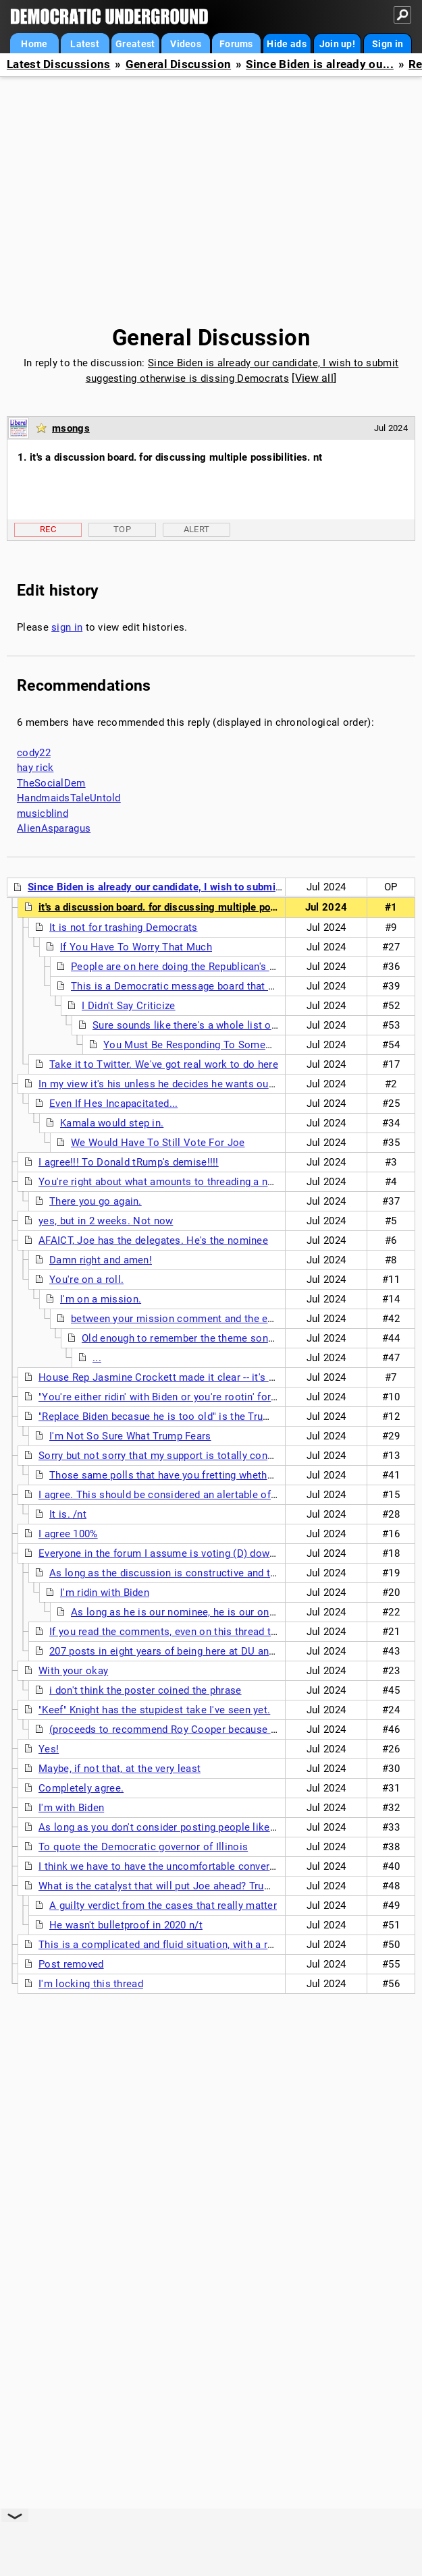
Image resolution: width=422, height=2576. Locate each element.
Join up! (337, 43)
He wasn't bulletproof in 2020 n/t (126, 1925)
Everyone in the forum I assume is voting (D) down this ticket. (183, 1553)
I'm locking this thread (90, 1984)
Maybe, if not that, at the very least (119, 1769)
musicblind (42, 813)
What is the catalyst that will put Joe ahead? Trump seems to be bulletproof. (217, 1886)
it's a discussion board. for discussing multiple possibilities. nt (185, 907)
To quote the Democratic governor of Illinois (143, 1847)
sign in (66, 627)
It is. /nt (67, 1514)
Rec (48, 529)
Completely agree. (81, 1788)
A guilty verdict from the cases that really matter (163, 1905)
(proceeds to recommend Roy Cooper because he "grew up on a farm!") (216, 1729)
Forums (236, 43)
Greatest (135, 43)
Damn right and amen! (100, 1260)
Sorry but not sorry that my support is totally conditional (170, 1456)
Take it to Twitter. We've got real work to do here (163, 1064)
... (97, 1358)
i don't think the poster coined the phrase (145, 1690)
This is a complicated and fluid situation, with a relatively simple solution (210, 1945)
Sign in (387, 43)
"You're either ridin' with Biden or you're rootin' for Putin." (171, 1397)
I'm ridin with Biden (104, 1592)
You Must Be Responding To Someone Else (204, 1045)
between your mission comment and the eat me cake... (199, 1319)
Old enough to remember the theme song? (180, 1338)
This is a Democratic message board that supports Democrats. (219, 986)
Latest (84, 43)
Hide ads (286, 43)
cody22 (34, 753)
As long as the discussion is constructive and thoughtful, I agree (200, 1573)
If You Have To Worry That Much (136, 947)
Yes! (48, 1749)
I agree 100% (68, 1534)
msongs (71, 428)
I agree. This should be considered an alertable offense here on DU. (196, 1495)
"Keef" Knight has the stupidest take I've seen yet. (154, 1710)
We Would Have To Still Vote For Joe (158, 1143)
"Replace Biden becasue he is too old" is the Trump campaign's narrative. (208, 1416)
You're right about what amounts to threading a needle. (167, 1182)
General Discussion (178, 64)
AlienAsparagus (53, 828)
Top (122, 529)
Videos (185, 43)
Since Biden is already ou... (319, 64)
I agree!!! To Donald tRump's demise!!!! (128, 1162)
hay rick (35, 768)
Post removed (71, 1964)
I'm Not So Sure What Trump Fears (130, 1436)
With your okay (73, 1671)
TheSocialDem (51, 783)
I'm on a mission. (100, 1299)
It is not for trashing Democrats (123, 927)
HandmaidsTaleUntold (69, 798)
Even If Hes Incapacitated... (113, 1103)
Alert (197, 529)
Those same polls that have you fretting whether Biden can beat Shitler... (219, 1475)
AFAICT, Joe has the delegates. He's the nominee (153, 1240)
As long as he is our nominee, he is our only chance (192, 1612)
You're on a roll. (86, 1279)
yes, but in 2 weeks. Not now (105, 1221)
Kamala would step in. (111, 1123)
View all (314, 378)
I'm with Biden (71, 1808)
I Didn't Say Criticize (129, 1006)
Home (34, 43)
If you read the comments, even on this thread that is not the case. (205, 1632)
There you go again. (95, 1201)
